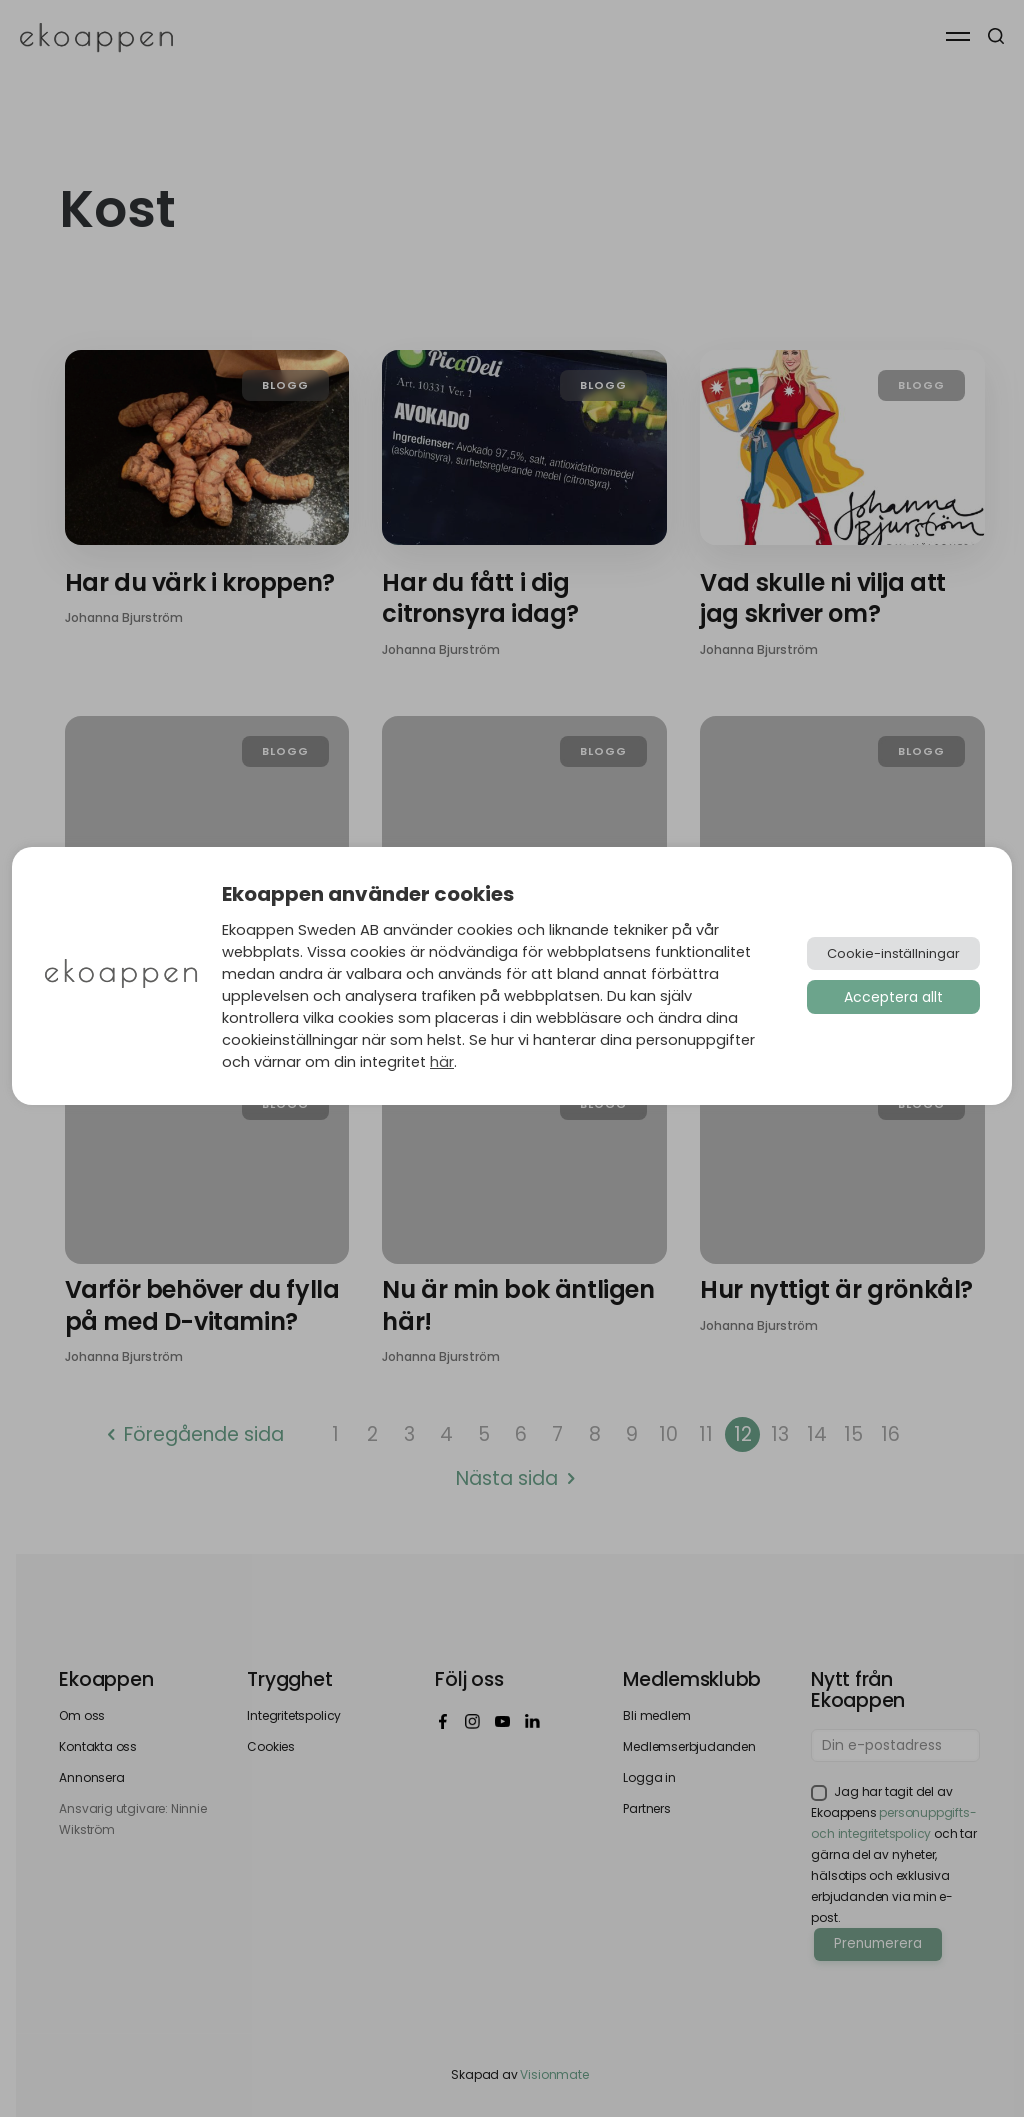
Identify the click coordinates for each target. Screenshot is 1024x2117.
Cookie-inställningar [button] (893, 953)
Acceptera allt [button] (893, 997)
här (442, 1062)
